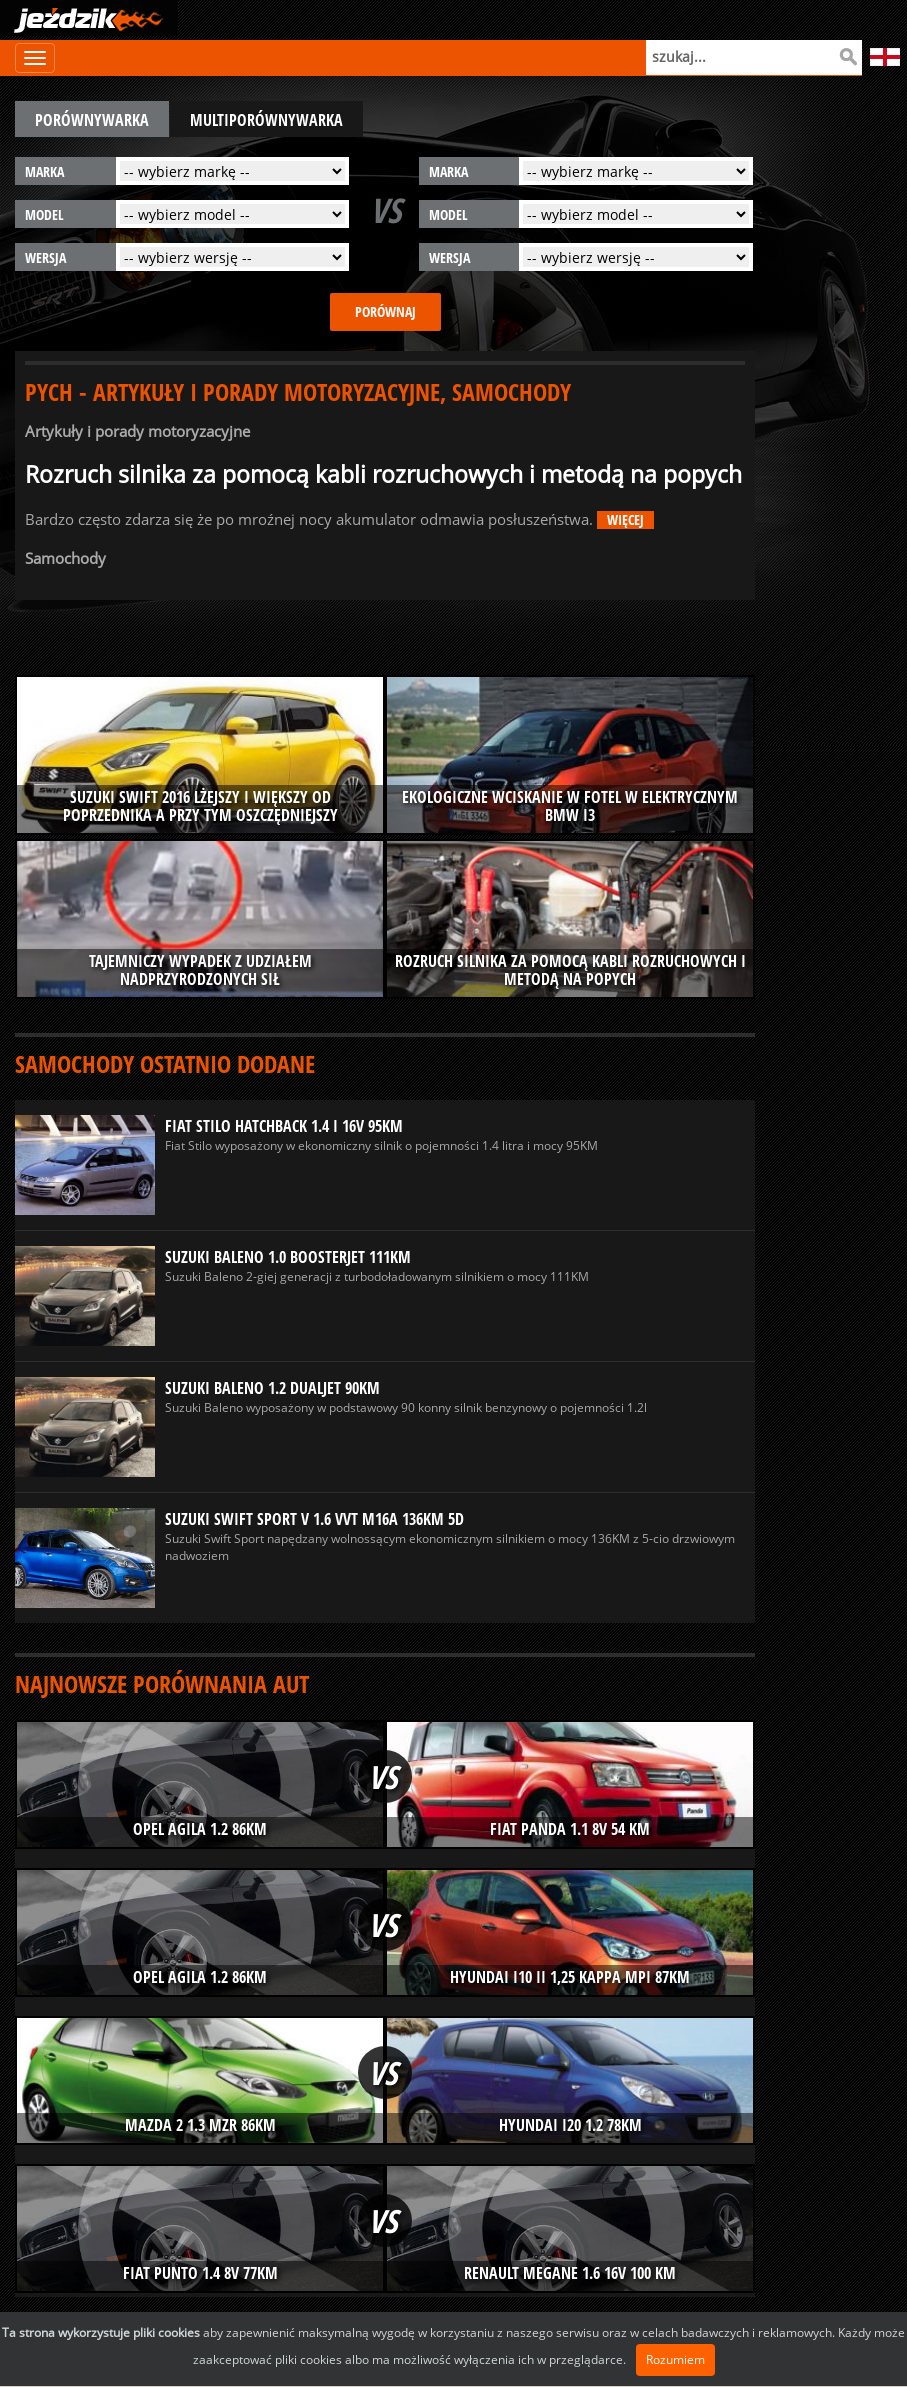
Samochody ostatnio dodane (165, 1063)
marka (44, 171)
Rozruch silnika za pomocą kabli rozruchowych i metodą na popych (383, 474)
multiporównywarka (266, 120)
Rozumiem (675, 2359)
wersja (45, 257)
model (44, 214)
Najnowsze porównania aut (162, 1683)
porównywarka (92, 120)
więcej (625, 520)
